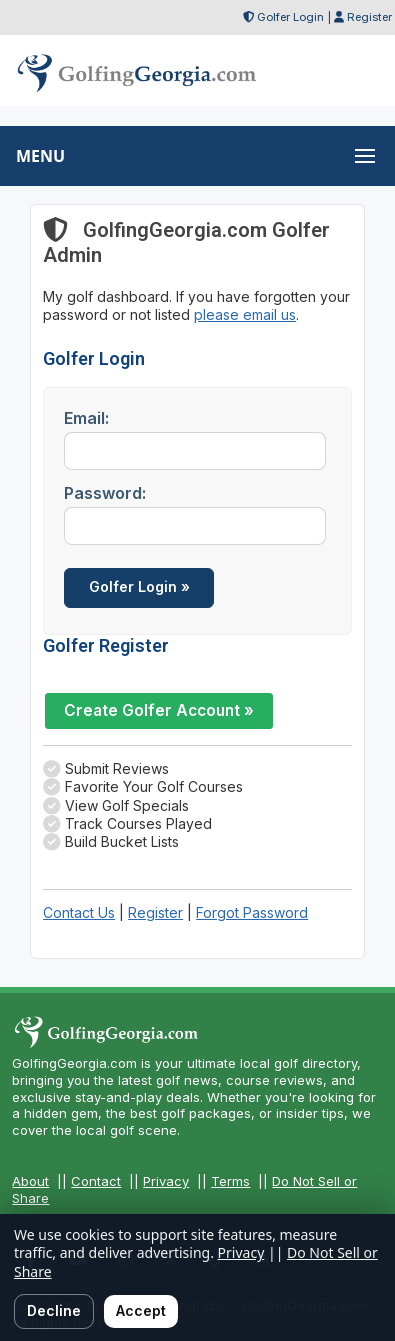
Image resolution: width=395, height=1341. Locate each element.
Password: (105, 493)
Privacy (166, 1181)
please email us (245, 314)
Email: (86, 418)
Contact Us (79, 912)
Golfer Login (290, 17)
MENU (40, 156)
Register (369, 17)
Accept (141, 1310)
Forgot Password (252, 912)
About (30, 1181)
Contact (96, 1181)
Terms (230, 1181)
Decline (54, 1310)
